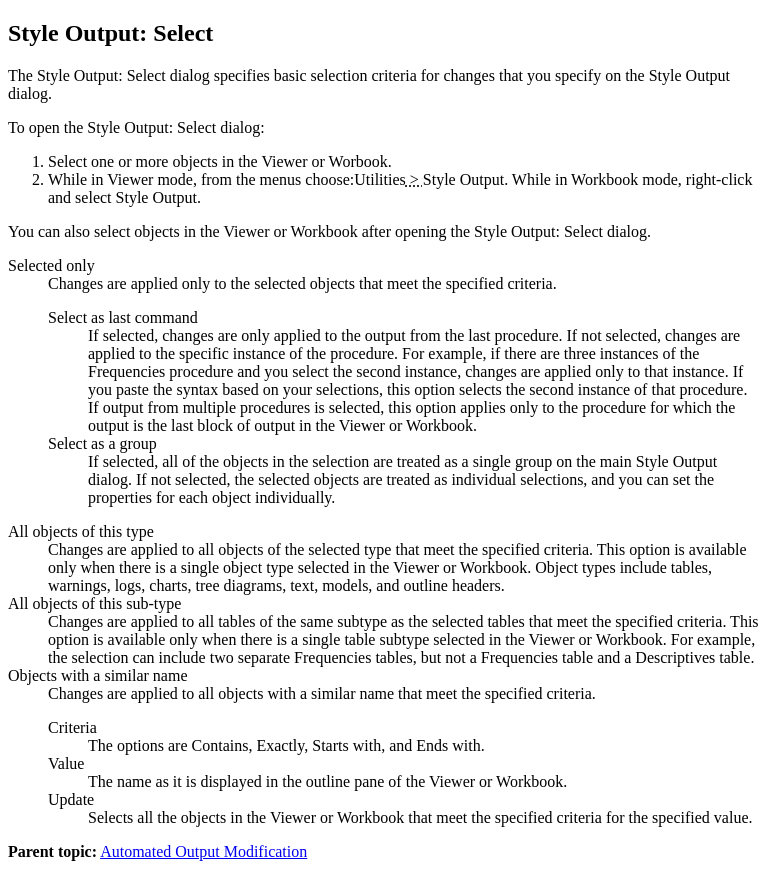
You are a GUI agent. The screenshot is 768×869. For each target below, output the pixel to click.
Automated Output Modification (203, 851)
